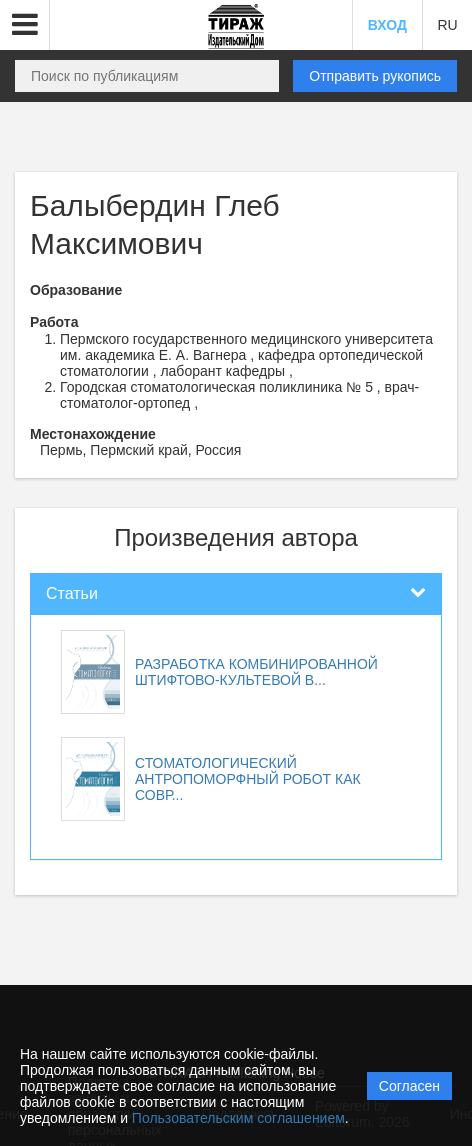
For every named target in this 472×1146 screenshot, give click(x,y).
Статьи (72, 593)
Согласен (409, 1086)
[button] (25, 25)
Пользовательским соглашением (238, 1118)
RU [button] (447, 25)
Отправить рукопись (375, 76)
